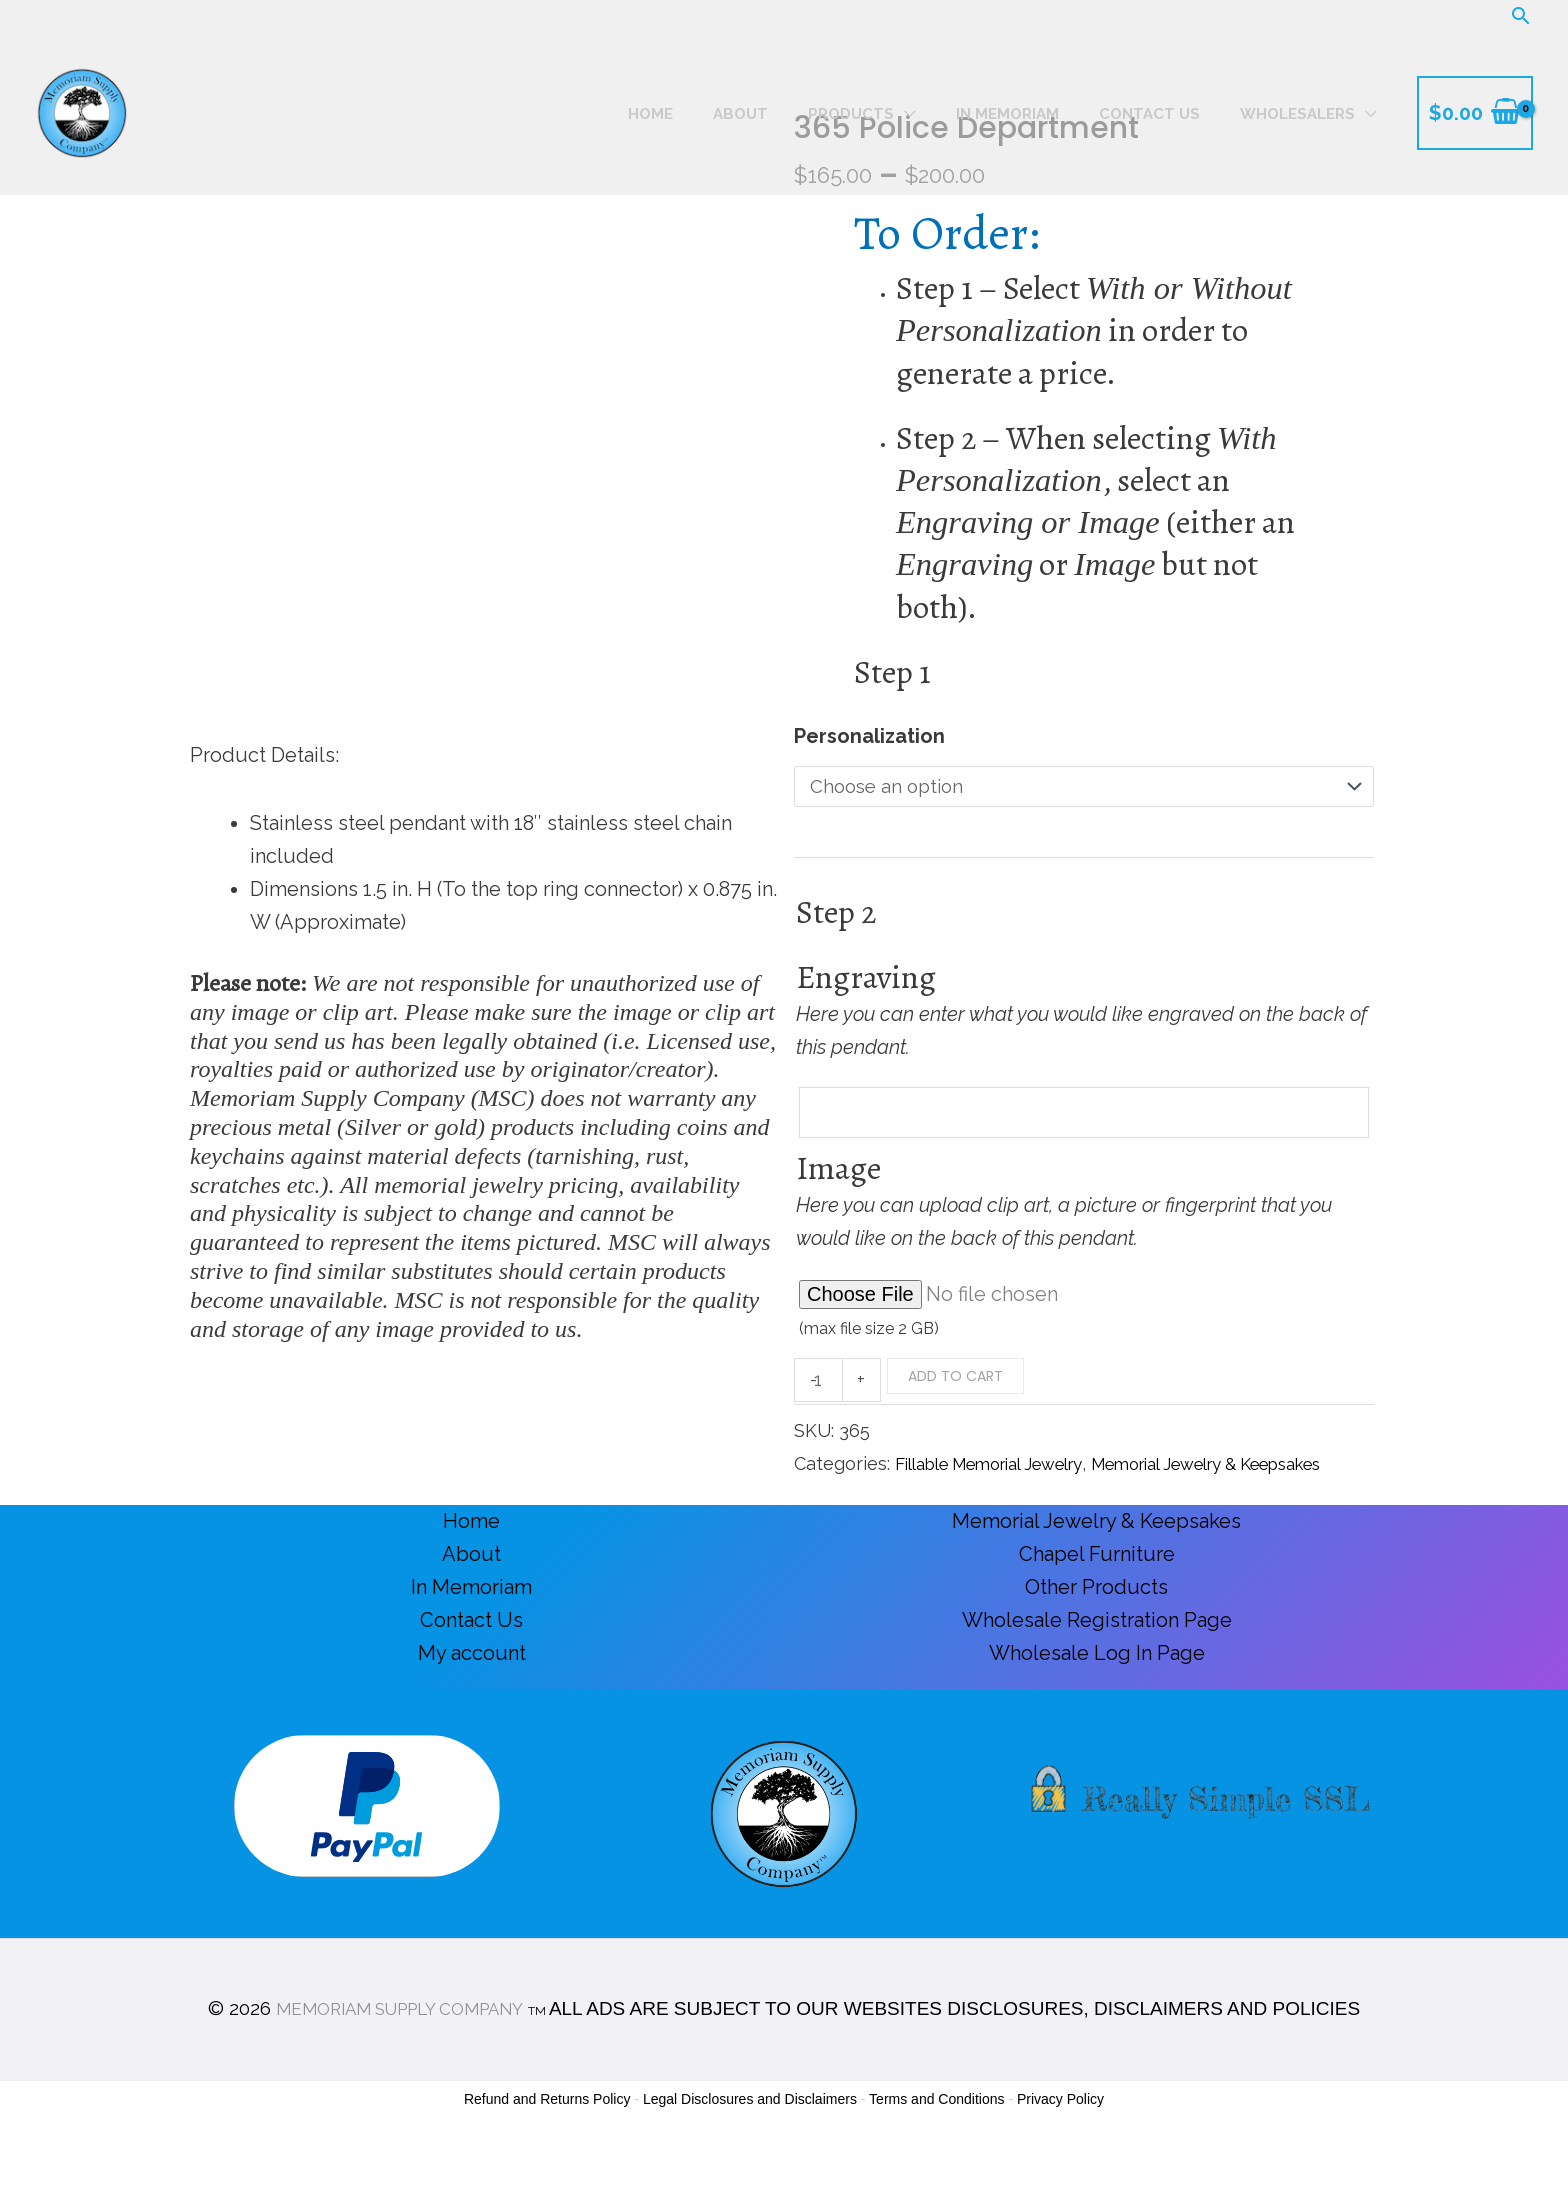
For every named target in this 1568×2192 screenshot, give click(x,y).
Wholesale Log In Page (1097, 1695)
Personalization (869, 736)
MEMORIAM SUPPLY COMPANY (399, 2049)
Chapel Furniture (1097, 1596)
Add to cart (959, 1384)
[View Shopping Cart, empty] (1475, 113)
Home (471, 1563)
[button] (1521, 15)
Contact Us (471, 1662)
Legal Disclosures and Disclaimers (750, 2140)
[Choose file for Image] (1084, 1302)
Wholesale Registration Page (1097, 1662)
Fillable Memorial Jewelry (1004, 1472)
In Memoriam (471, 1629)
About (471, 1596)
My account (472, 1695)
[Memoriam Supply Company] (82, 111)
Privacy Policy (1060, 2140)
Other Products (1096, 1629)
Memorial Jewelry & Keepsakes (1096, 1563)
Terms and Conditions (936, 2140)
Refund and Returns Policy (547, 2140)
